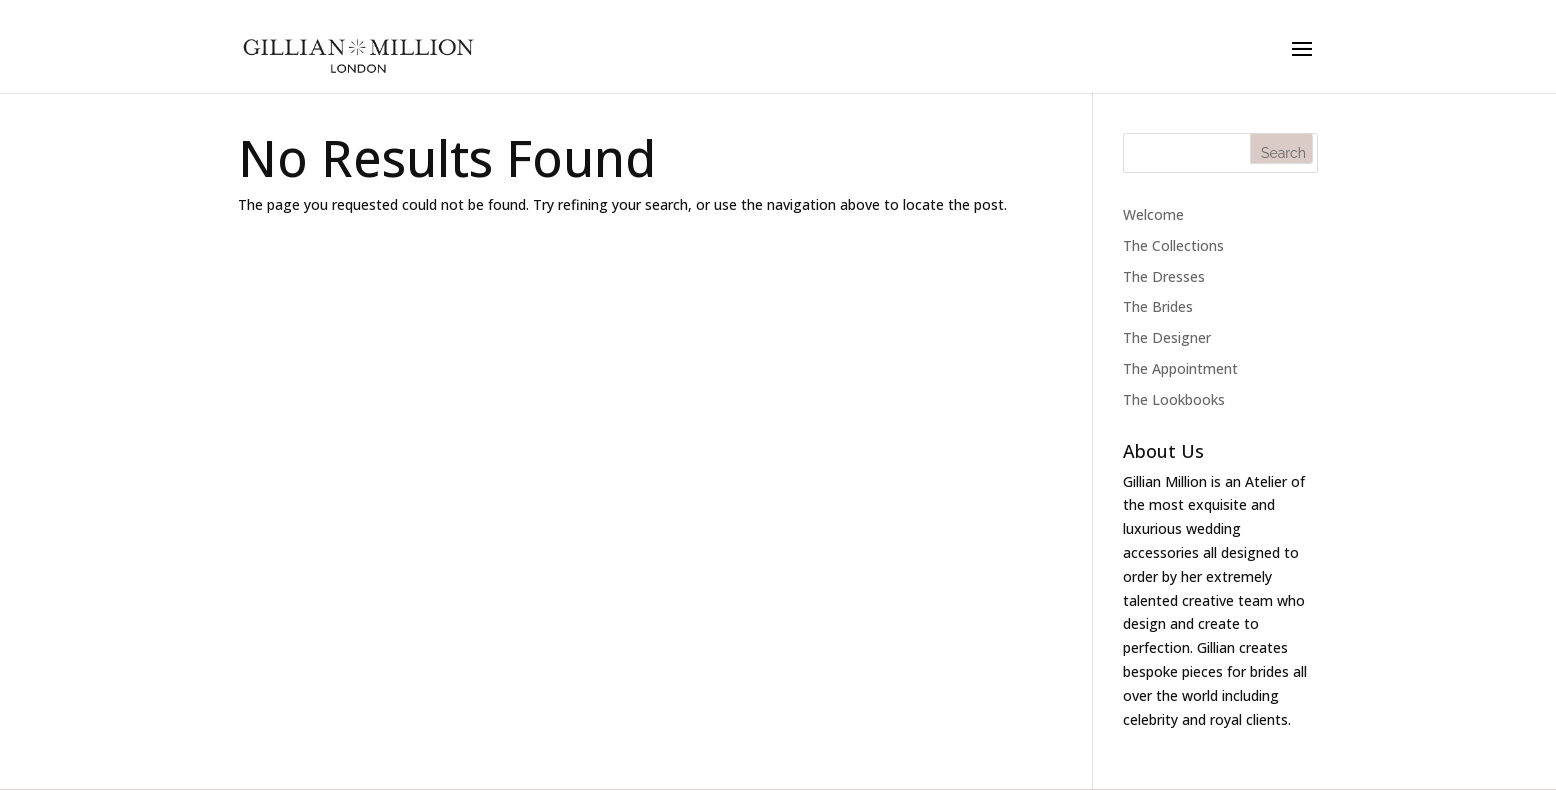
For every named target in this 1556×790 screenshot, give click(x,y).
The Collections (1173, 245)
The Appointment (1180, 368)
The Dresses (1164, 276)
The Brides (1158, 306)
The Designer (1167, 337)
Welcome (1153, 214)
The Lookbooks (1174, 399)
